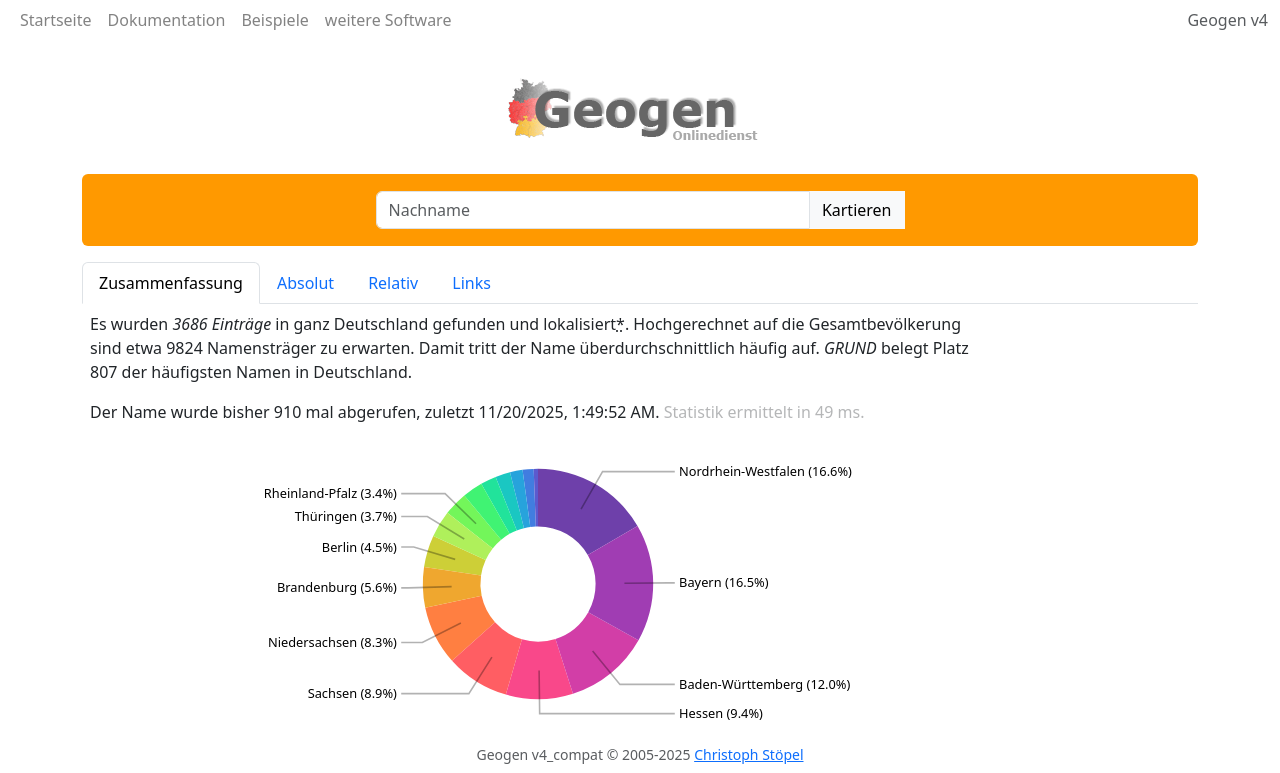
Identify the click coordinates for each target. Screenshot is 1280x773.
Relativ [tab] (393, 283)
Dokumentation (167, 20)
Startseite (56, 20)
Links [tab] (471, 283)
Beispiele (274, 20)
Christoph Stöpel (748, 754)
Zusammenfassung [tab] (171, 283)
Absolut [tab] (305, 283)
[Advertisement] (1100, 520)
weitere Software (388, 20)
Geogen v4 (1227, 20)
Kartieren (857, 210)
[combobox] (593, 210)
